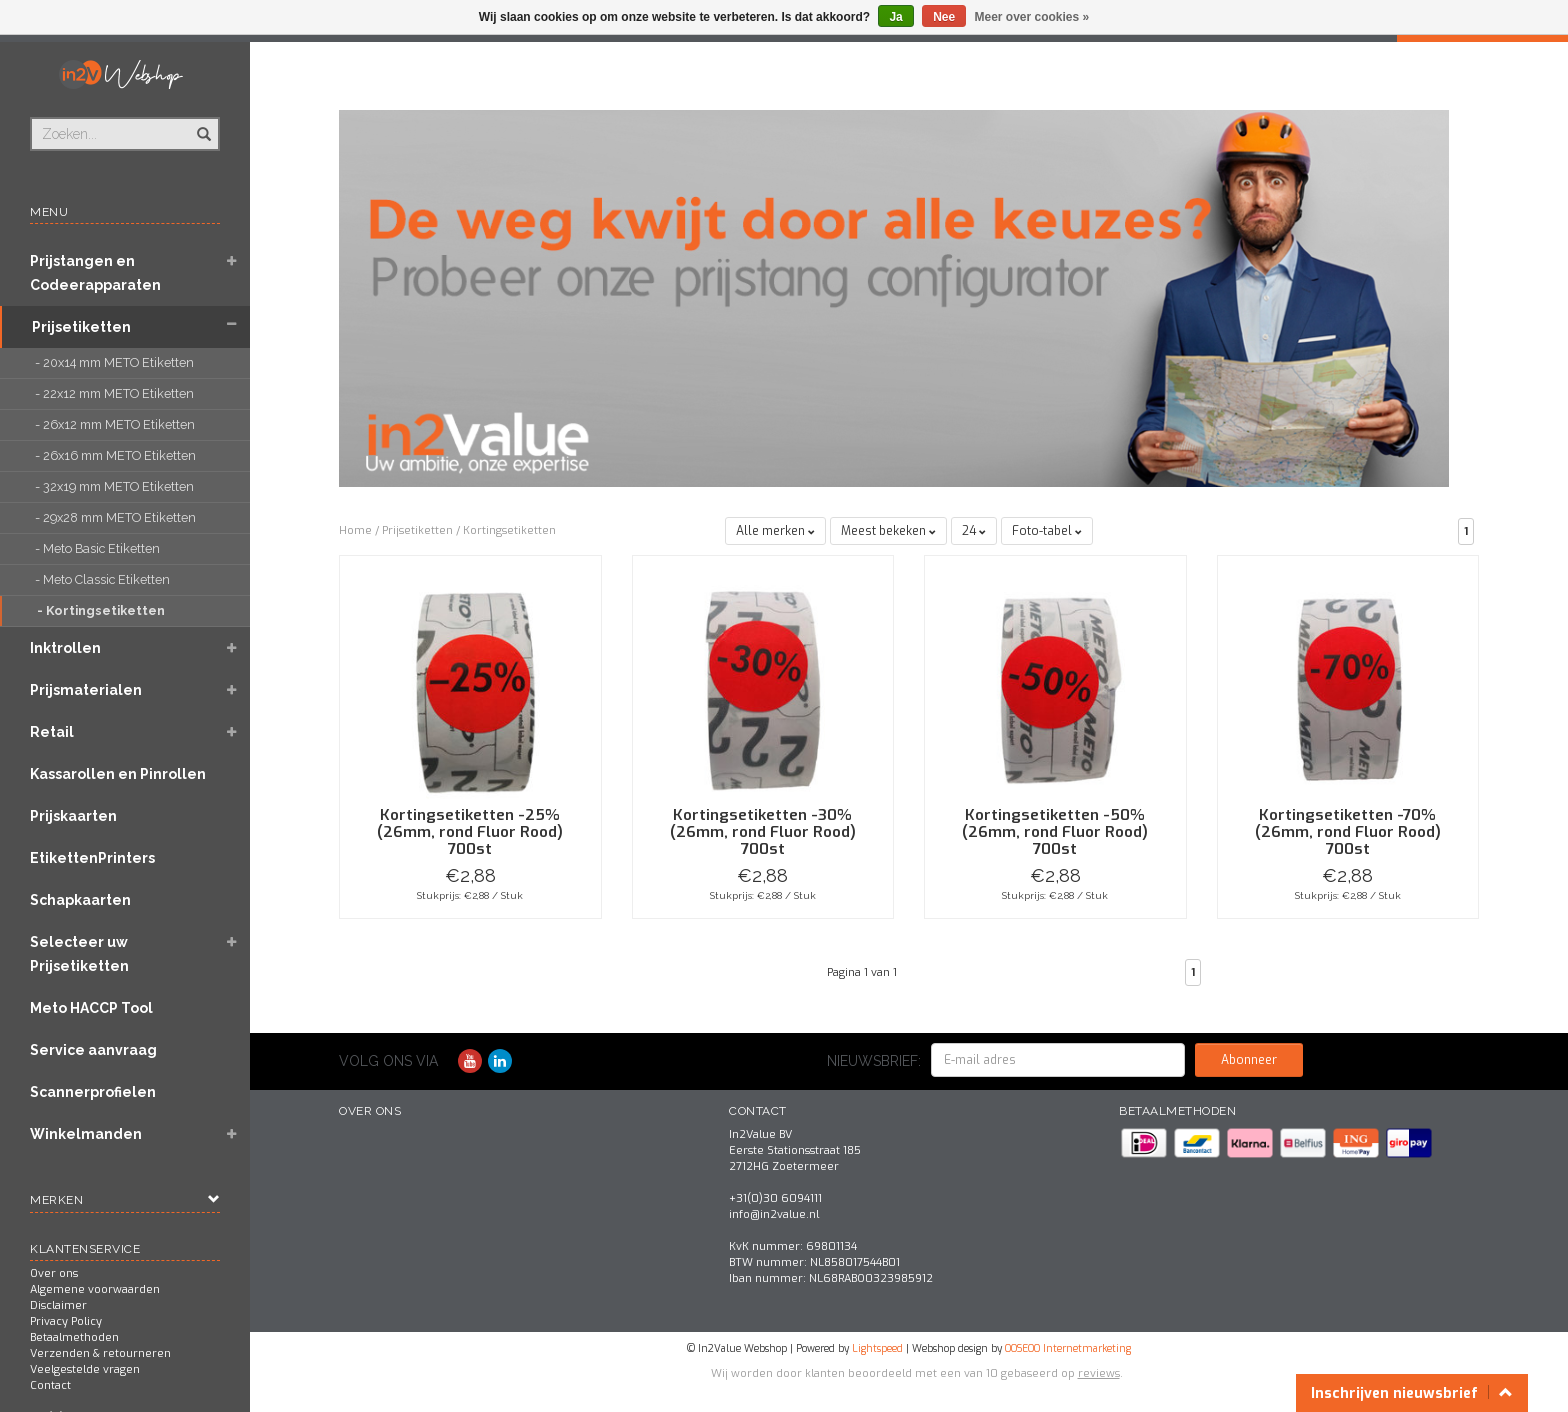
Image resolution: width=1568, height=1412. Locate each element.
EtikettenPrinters (92, 858)
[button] (231, 263)
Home (355, 530)
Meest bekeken (888, 531)
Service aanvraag (93, 1050)
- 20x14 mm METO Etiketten (116, 362)
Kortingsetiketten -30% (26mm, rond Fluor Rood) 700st (763, 832)
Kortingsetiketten (509, 530)
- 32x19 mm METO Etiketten (116, 486)
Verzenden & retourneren (100, 1353)
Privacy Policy (66, 1321)
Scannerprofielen (93, 1092)
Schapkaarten (80, 900)
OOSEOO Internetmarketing (1068, 1348)
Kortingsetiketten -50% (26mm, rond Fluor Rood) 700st (1055, 832)
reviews (1099, 1373)
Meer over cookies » (1032, 17)
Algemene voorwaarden (95, 1289)
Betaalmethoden (74, 1337)
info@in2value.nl (774, 1214)
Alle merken (775, 531)
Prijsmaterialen (86, 690)
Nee (944, 17)
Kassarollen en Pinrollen (118, 774)
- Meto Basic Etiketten (99, 548)
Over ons (54, 1273)
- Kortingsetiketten (102, 610)
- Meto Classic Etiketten (104, 579)
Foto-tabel (1047, 531)
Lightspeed (877, 1348)
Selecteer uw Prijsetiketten (79, 954)
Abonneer (1249, 1060)
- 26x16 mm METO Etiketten (117, 455)
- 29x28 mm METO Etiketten (117, 517)
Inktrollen (65, 648)
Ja (895, 17)
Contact (50, 1385)
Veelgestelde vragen (85, 1369)
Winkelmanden (86, 1134)
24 (974, 531)
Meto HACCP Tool (91, 1008)
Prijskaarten (73, 816)
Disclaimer (58, 1305)
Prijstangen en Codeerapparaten (95, 273)
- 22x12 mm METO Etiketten (117, 393)
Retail (52, 732)
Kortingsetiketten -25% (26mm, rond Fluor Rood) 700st (470, 832)
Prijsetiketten (81, 327)
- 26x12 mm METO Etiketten (116, 424)
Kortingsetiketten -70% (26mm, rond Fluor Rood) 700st (1348, 832)
